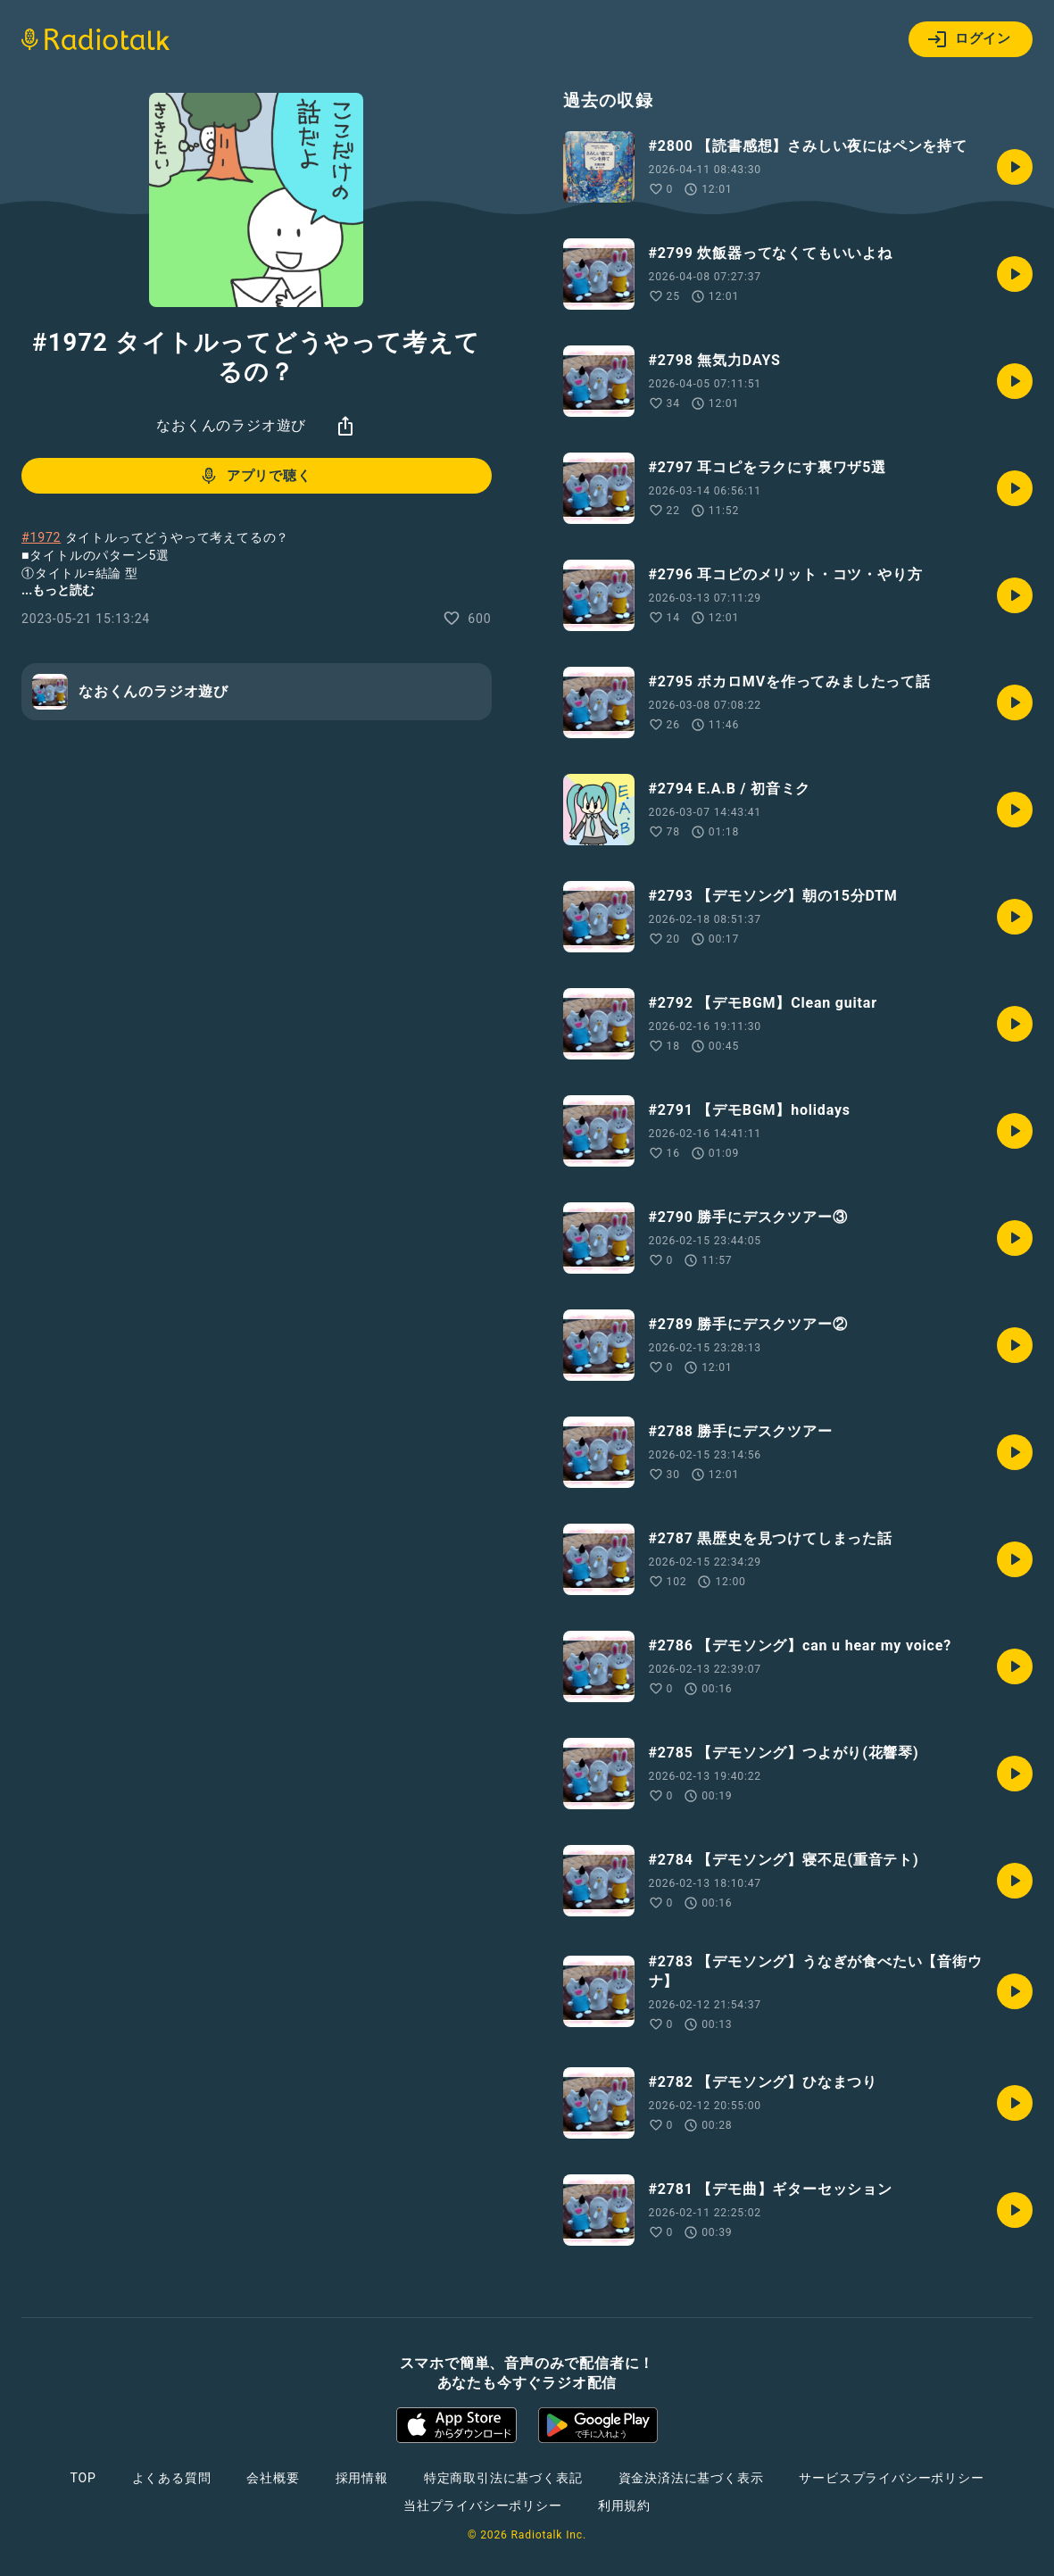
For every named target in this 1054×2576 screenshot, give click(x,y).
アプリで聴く (254, 475)
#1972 (41, 537)
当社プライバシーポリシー (482, 2505)
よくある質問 (172, 2478)
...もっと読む (58, 590)
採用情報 (362, 2478)
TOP (82, 2478)
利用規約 (624, 2505)
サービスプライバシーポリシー (891, 2478)
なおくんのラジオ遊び (231, 425)
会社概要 (272, 2478)
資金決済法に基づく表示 (691, 2478)
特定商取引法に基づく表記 (503, 2478)
